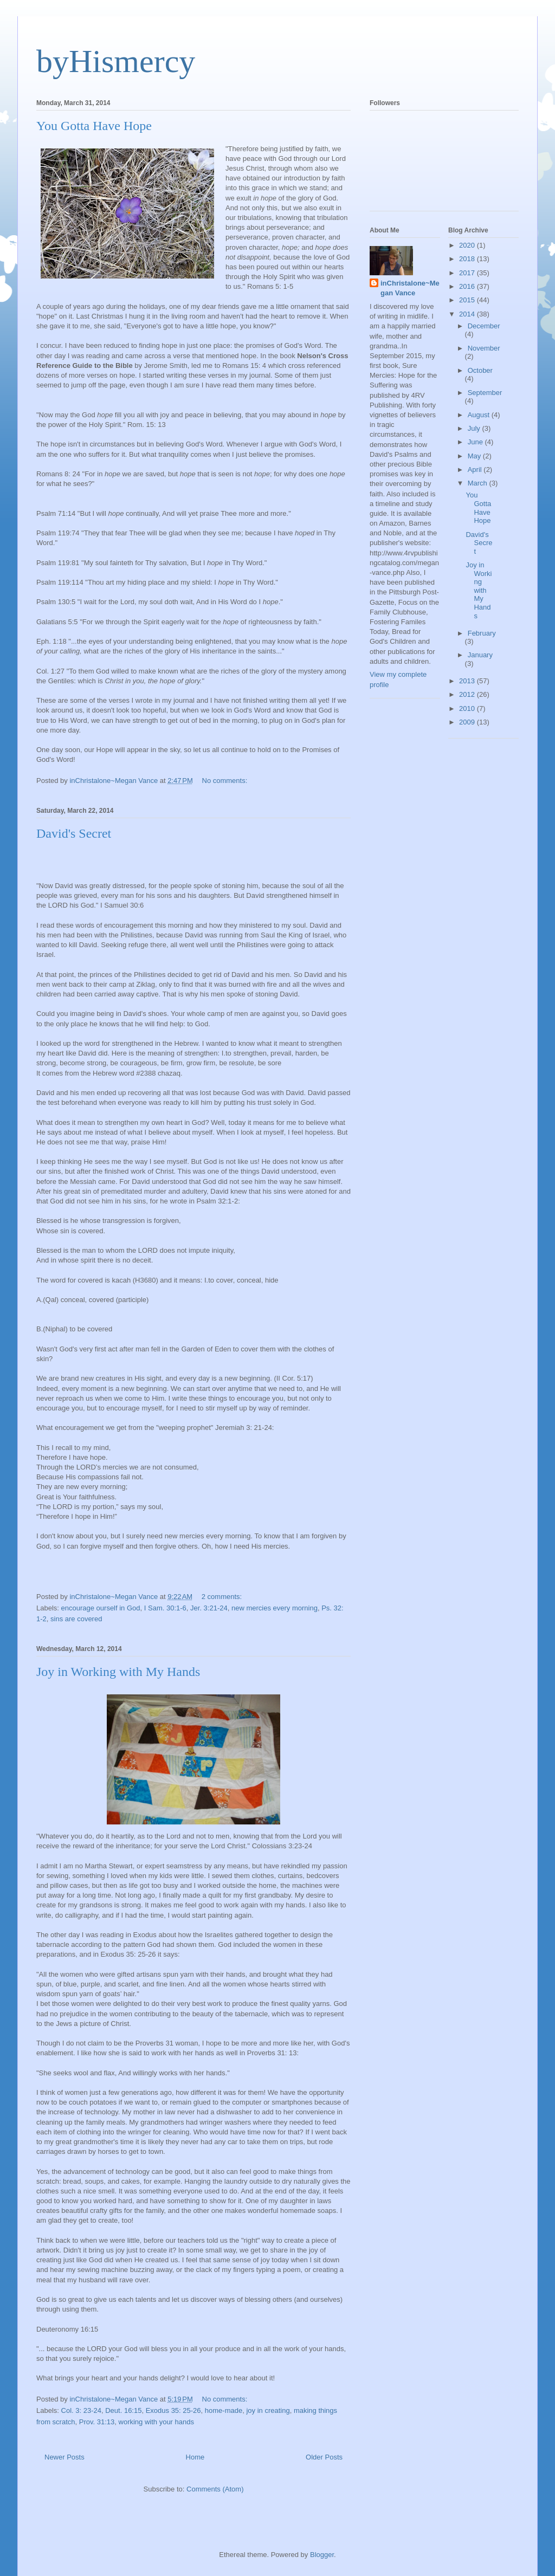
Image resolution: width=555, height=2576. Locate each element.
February (482, 633)
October (480, 370)
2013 (468, 681)
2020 (468, 245)
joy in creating (267, 2410)
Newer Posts (64, 2457)
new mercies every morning (274, 1608)
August (480, 415)
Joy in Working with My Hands (118, 1672)
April (476, 469)
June (476, 442)
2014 (468, 314)
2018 (468, 259)
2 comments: (223, 1597)
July (475, 428)
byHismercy (115, 61)
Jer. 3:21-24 (209, 1608)
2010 (468, 708)
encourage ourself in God (100, 1608)
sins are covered (76, 1619)
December (484, 326)
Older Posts (324, 2457)
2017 (468, 273)
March (478, 483)
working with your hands (156, 2422)
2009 (468, 722)
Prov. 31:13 (97, 2422)
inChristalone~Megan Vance (410, 288)
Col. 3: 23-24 (81, 2410)
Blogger (322, 2555)
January (480, 655)
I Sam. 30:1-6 (165, 1608)
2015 (468, 300)
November (484, 348)
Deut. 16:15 (123, 2410)
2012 (468, 694)
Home (195, 2457)
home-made (223, 2410)
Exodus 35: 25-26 (173, 2410)
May (475, 456)
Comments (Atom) (214, 2489)
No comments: (225, 780)
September (485, 393)
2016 (468, 286)
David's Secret (73, 833)
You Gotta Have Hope (94, 126)
